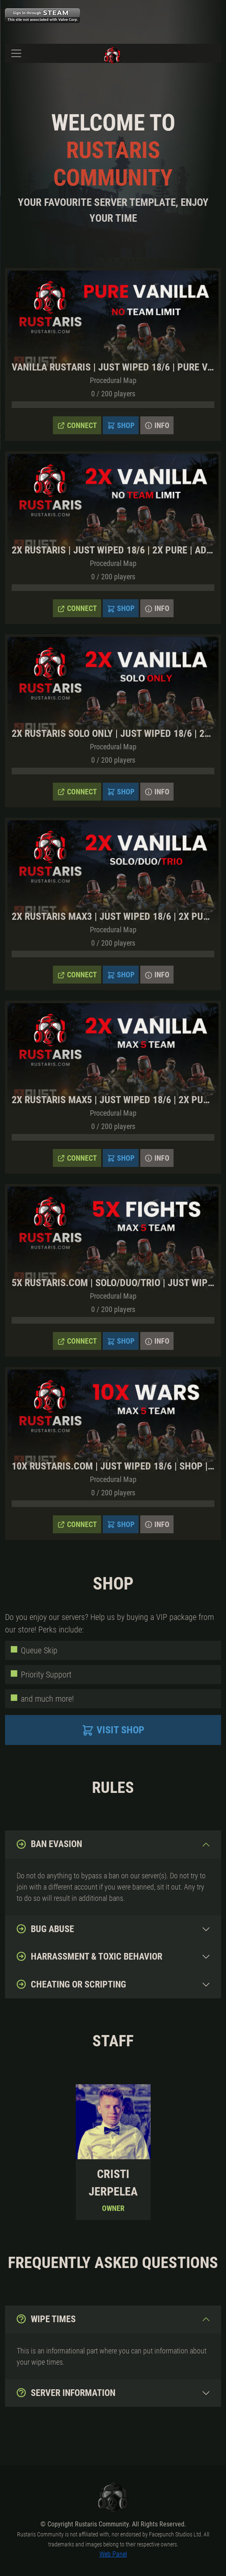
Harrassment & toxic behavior (89, 1956)
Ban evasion (49, 1844)
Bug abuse (45, 1928)
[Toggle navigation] (16, 53)
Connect (77, 425)
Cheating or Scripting (71, 1984)
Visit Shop (113, 1730)
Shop (120, 425)
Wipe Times (46, 2318)
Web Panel (113, 2554)
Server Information (65, 2392)
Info (156, 425)
